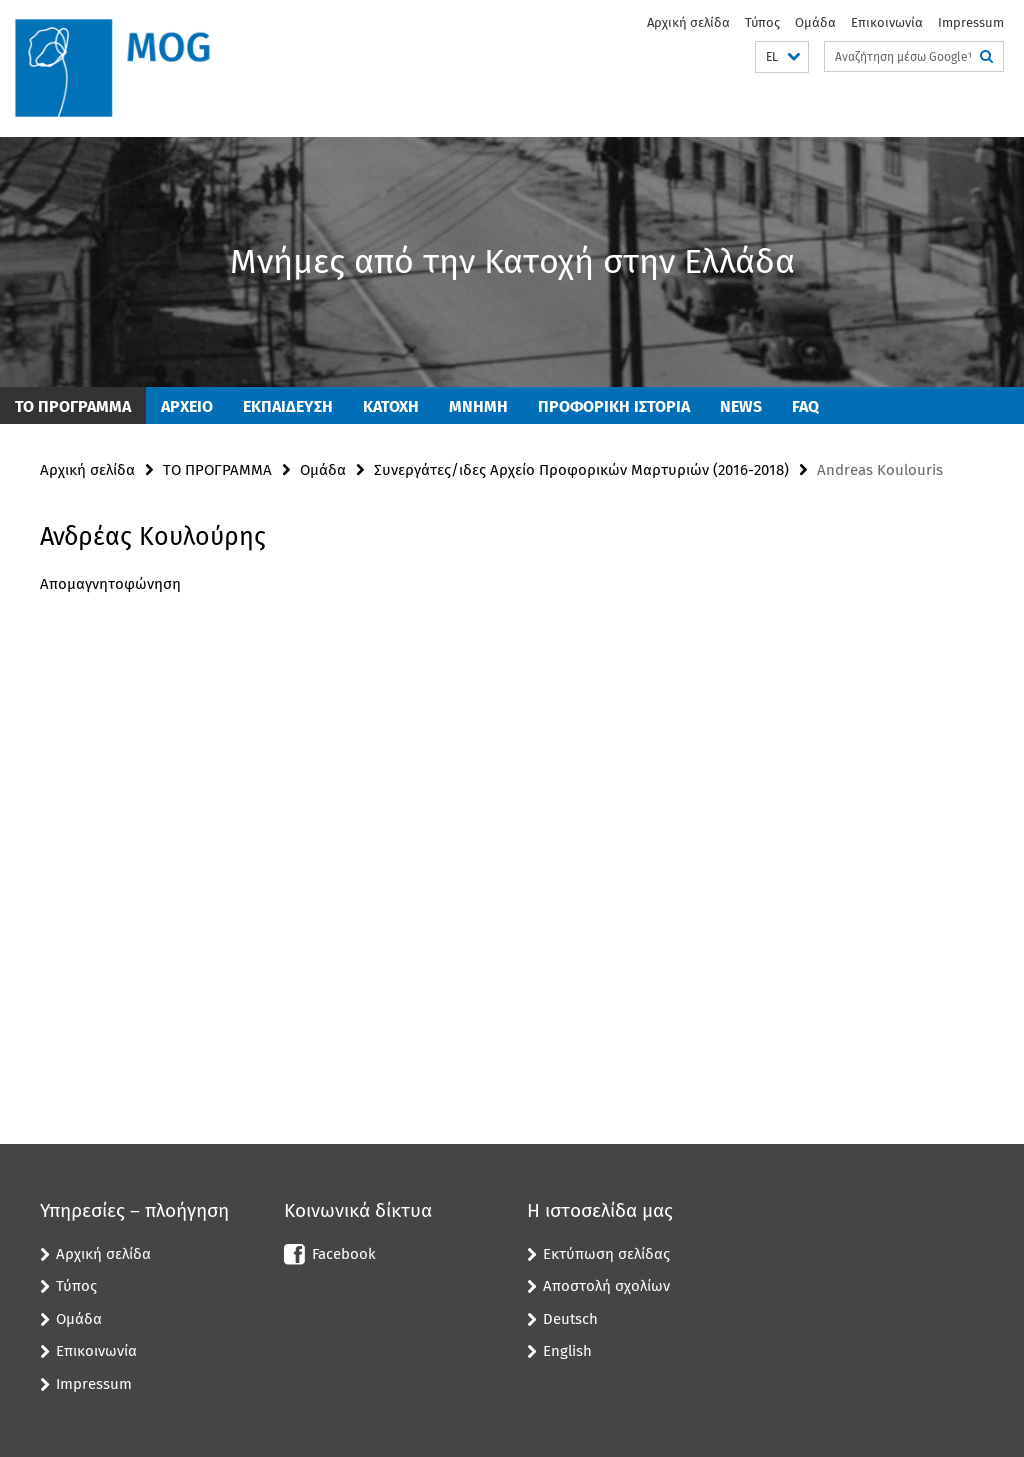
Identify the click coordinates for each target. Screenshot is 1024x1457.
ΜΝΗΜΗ (478, 406)
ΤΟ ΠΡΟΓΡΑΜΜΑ (73, 406)
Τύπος (762, 22)
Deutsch (570, 1319)
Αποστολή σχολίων (606, 1286)
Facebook (344, 1254)
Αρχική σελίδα (688, 22)
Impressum (971, 22)
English (567, 1351)
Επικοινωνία (887, 22)
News (741, 406)
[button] (782, 57)
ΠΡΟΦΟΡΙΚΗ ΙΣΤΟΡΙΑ (614, 406)
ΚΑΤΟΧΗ (391, 406)
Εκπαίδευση (288, 406)
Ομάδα (815, 22)
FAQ (805, 406)
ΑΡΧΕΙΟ (187, 406)
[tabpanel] (309, 609)
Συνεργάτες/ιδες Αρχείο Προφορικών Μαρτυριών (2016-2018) (581, 470)
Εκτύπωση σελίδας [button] (606, 1254)
